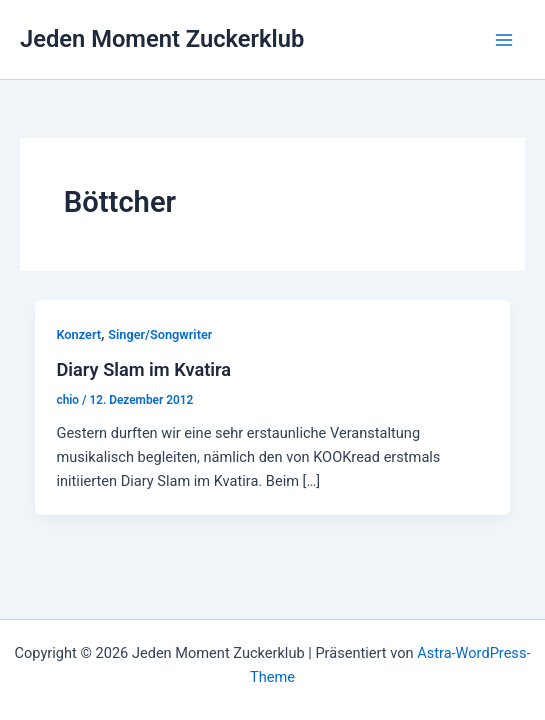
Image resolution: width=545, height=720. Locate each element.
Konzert (78, 334)
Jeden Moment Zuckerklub (162, 39)
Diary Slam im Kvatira (143, 369)
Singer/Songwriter (160, 334)
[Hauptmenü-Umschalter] (504, 40)
